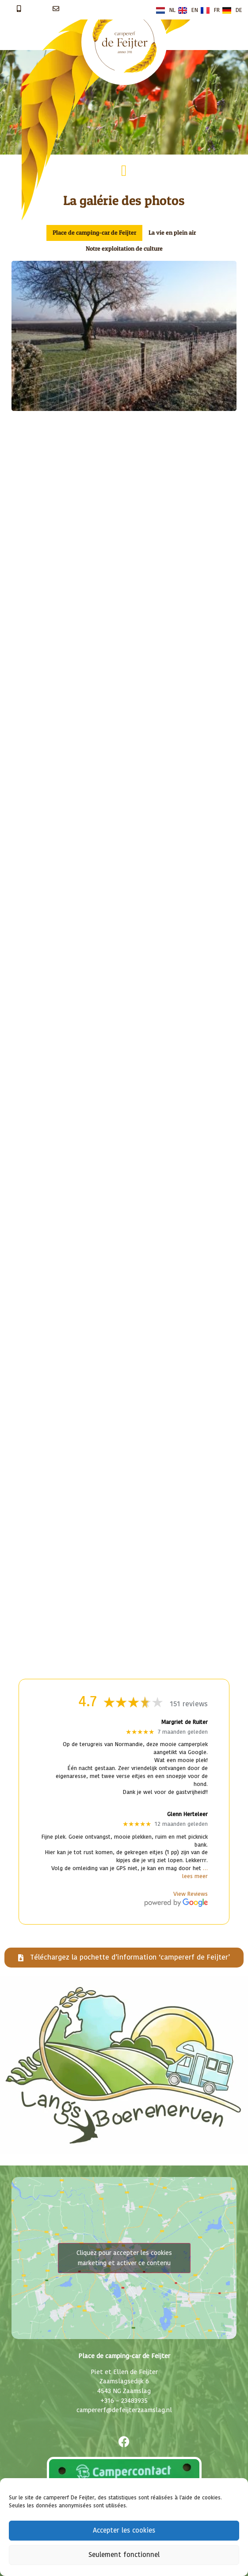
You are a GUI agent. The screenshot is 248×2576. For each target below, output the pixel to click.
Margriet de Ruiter (184, 1722)
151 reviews (189, 1704)
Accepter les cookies (124, 2531)
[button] (123, 170)
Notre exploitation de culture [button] (124, 248)
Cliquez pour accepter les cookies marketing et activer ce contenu (124, 2258)
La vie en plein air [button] (172, 232)
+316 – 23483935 (124, 2401)
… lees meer (195, 1872)
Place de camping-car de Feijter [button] (94, 232)
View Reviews (190, 1894)
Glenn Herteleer (187, 1814)
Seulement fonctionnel (124, 2555)
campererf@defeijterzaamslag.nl (124, 2410)
